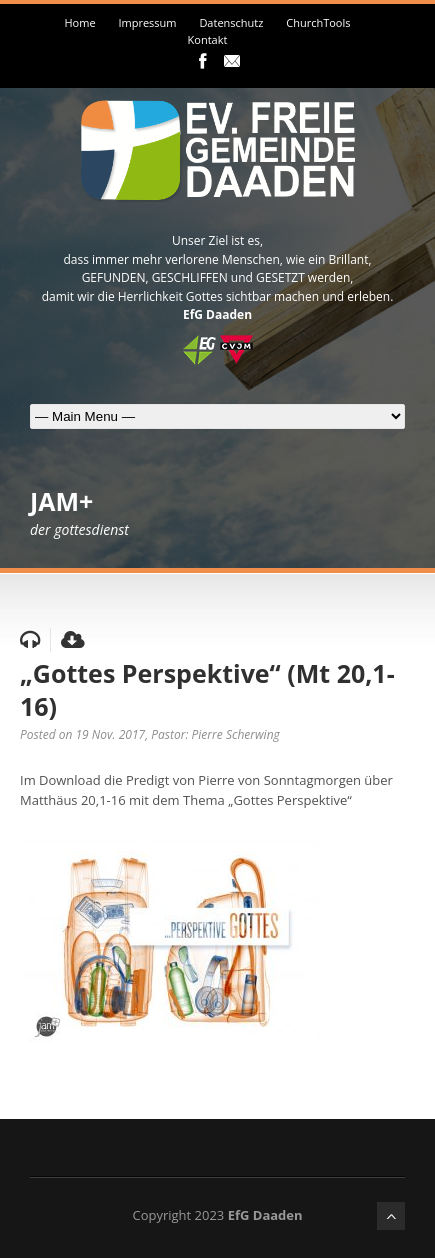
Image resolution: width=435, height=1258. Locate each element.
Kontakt (208, 39)
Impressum (147, 22)
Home (79, 22)
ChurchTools (318, 22)
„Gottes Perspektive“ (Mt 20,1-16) (207, 689)
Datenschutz (231, 22)
